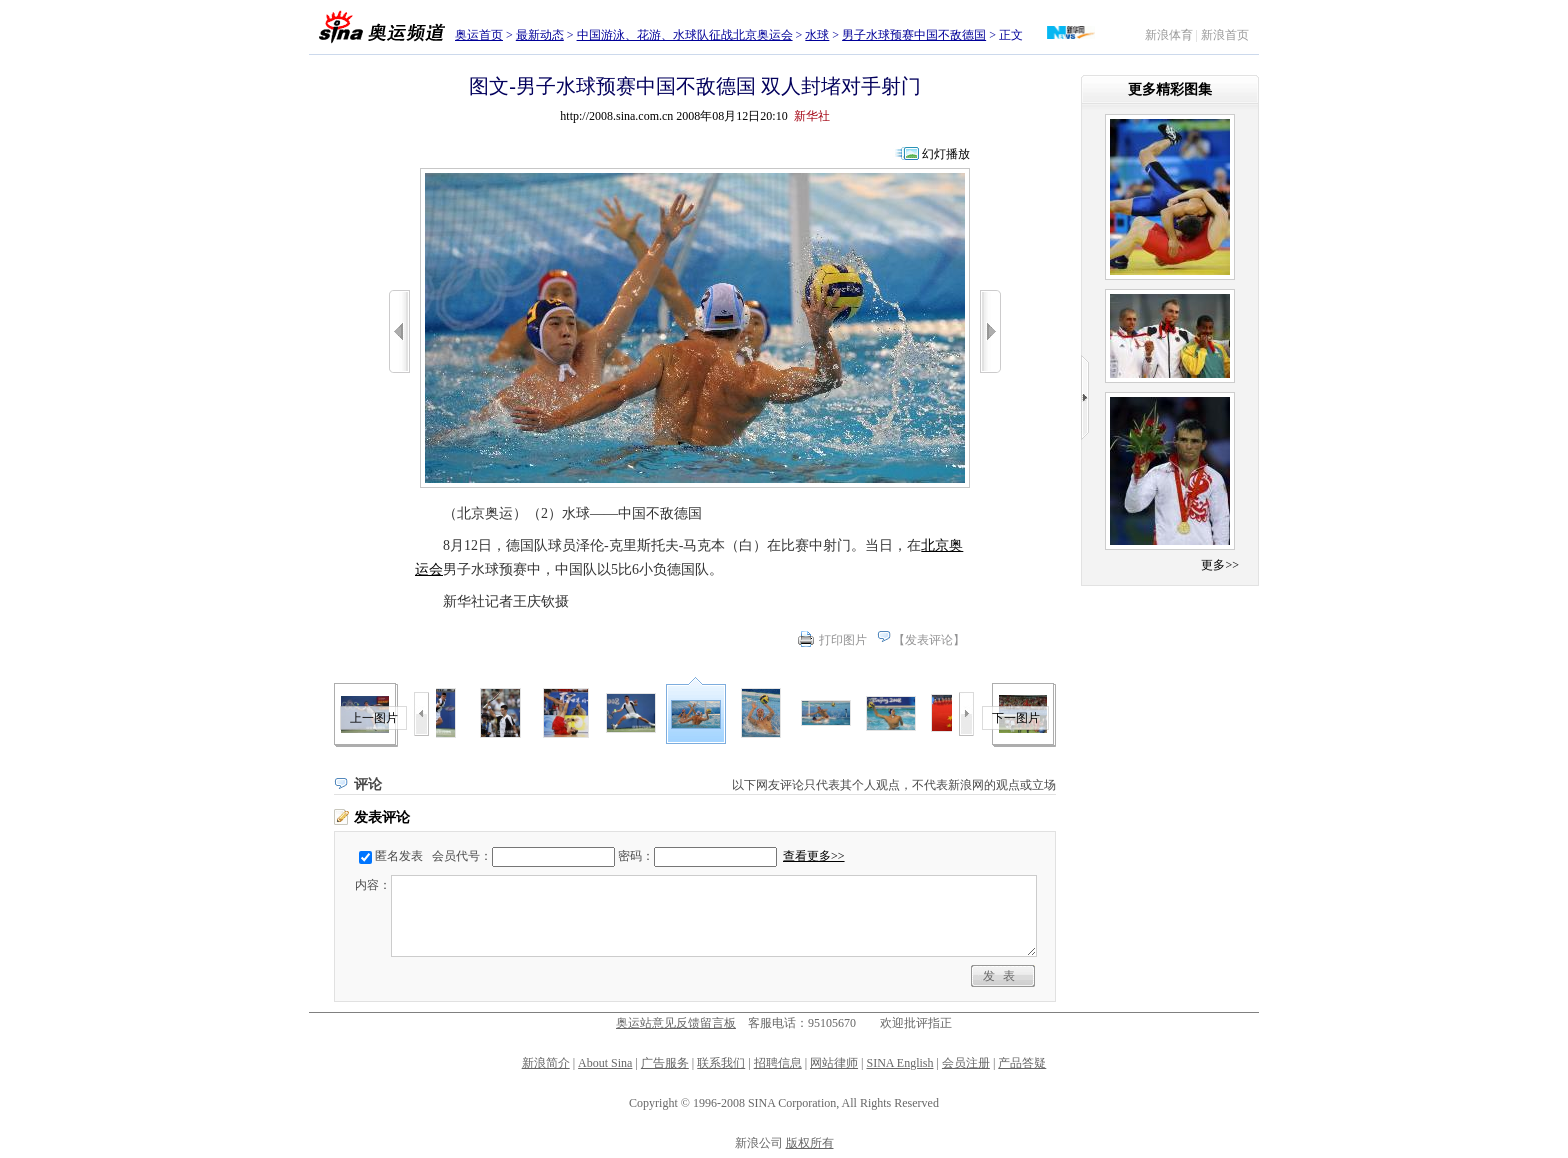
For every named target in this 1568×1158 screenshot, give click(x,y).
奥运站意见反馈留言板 (676, 1023)
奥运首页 (479, 35)
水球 (817, 35)
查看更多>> (814, 856)
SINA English (899, 1063)
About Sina (605, 1063)
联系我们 (721, 1063)
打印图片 (843, 640)
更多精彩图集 (1170, 89)
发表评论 (929, 640)
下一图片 (1016, 718)
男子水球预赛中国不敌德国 (914, 35)
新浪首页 (1225, 35)
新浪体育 (1169, 35)
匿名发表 (399, 856)
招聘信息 (778, 1063)
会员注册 (966, 1063)
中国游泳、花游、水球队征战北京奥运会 (685, 35)
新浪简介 (546, 1063)
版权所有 (810, 1143)
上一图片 (374, 718)
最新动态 (540, 35)
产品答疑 (1022, 1063)
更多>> (1220, 565)
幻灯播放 (946, 154)
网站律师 (834, 1063)
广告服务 (665, 1063)
